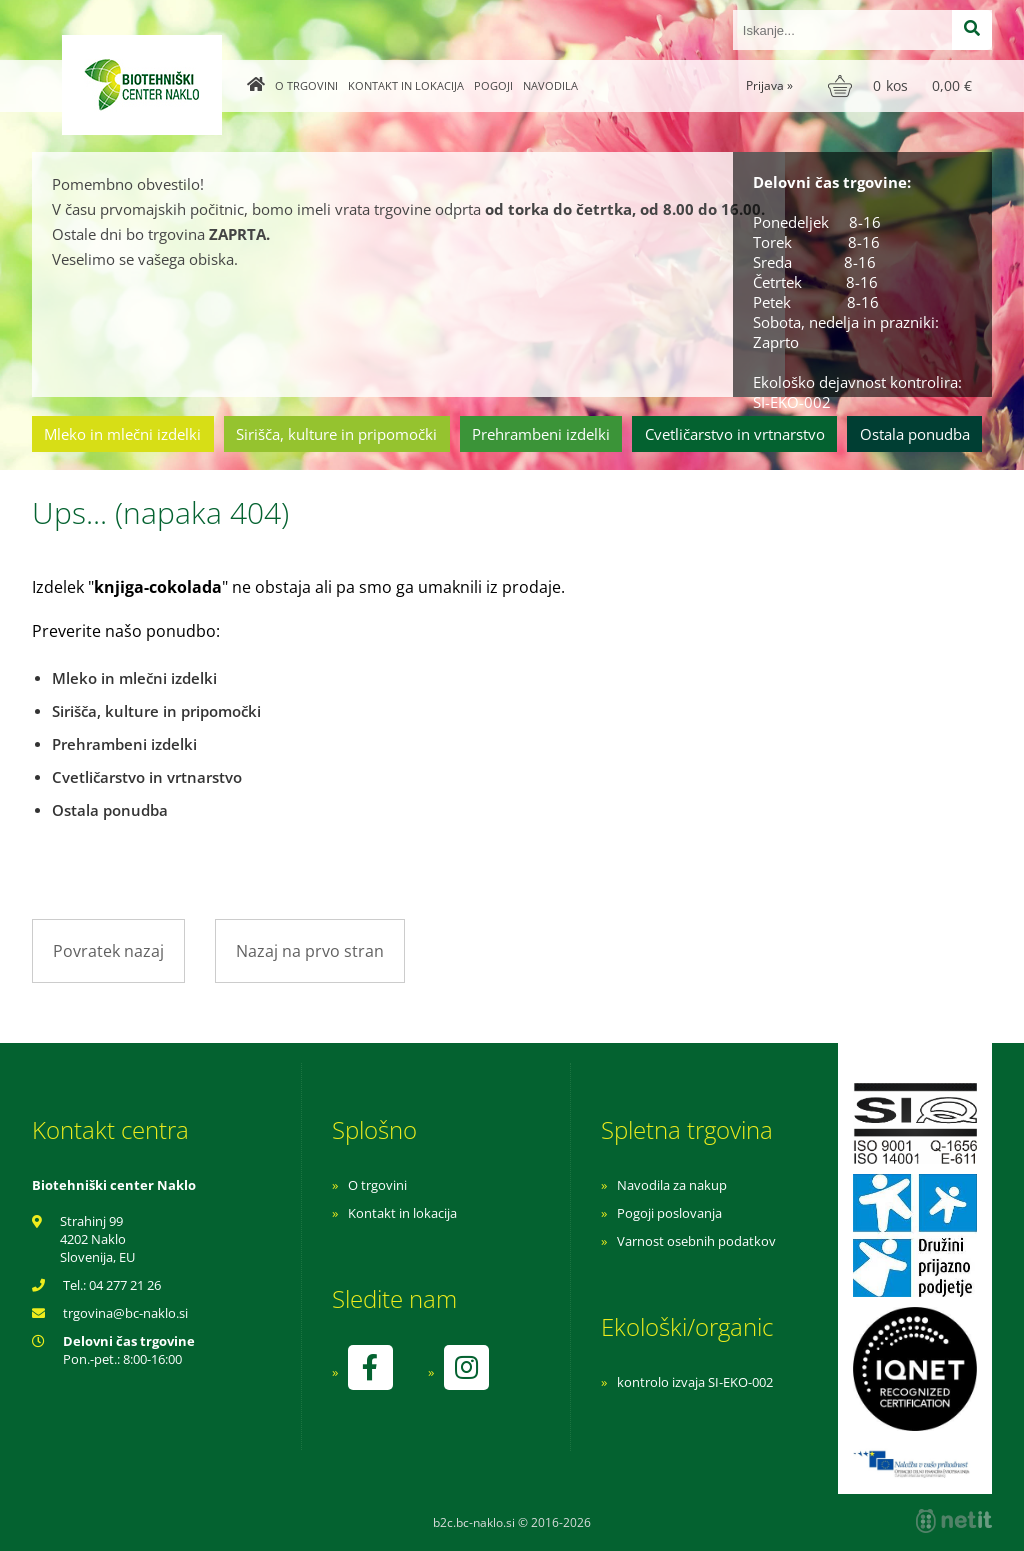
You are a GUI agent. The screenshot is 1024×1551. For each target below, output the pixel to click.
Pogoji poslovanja (669, 1213)
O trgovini (306, 85)
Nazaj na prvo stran (310, 951)
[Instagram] (466, 1367)
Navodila (550, 85)
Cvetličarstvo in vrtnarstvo (735, 434)
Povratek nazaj (108, 951)
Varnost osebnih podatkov (696, 1241)
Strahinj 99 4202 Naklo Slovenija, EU (97, 1239)
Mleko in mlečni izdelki (122, 434)
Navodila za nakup (672, 1185)
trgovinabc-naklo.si (125, 1313)
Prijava (769, 85)
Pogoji (493, 85)
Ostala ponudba (915, 434)
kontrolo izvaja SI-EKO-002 (695, 1382)
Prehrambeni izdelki (541, 434)
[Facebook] (370, 1367)
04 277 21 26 (125, 1285)
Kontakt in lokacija (406, 85)
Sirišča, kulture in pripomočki (336, 434)
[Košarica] (902, 86)
